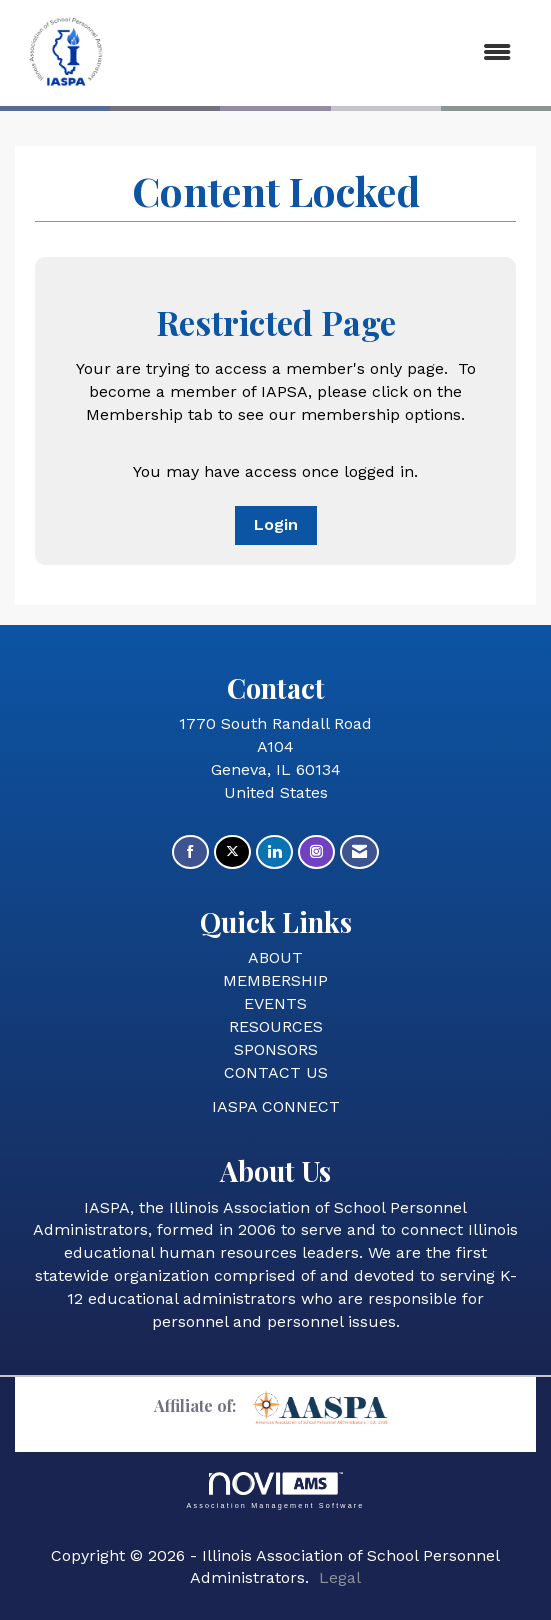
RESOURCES (276, 1026)
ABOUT (275, 957)
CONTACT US (276, 1072)
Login (276, 524)
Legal (340, 1577)
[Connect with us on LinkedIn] (274, 852)
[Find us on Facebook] (190, 852)
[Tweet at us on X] (232, 852)
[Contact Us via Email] (359, 852)
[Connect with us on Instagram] (316, 852)
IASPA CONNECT (276, 1106)
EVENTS (275, 1003)
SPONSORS (276, 1049)
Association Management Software (275, 1490)
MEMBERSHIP (275, 980)
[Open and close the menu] (324, 53)
